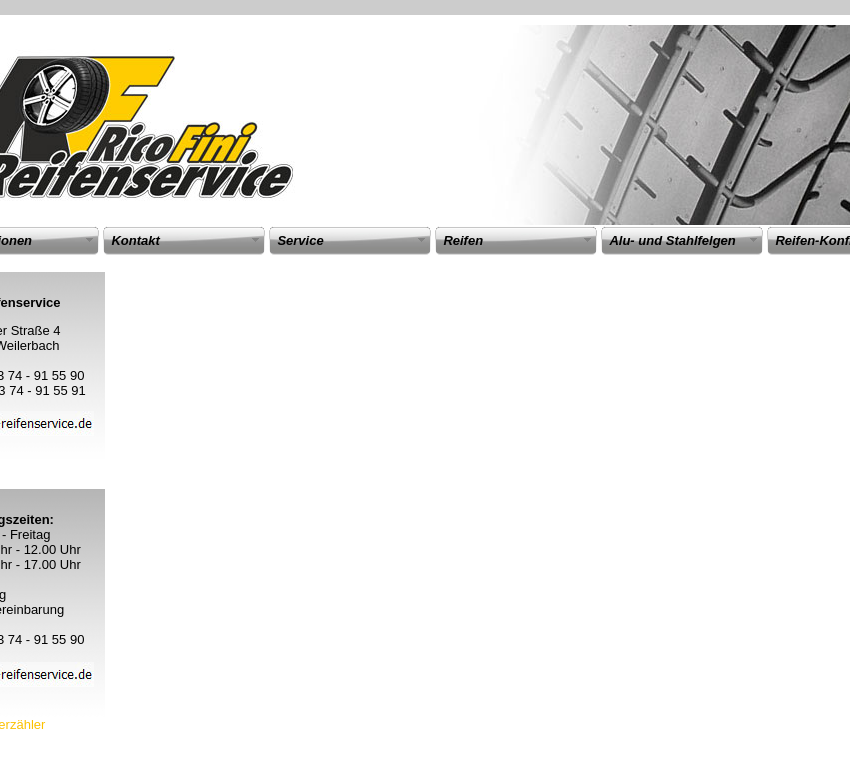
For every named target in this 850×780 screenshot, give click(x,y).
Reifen (463, 240)
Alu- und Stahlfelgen (672, 240)
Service (300, 240)
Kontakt (135, 240)
